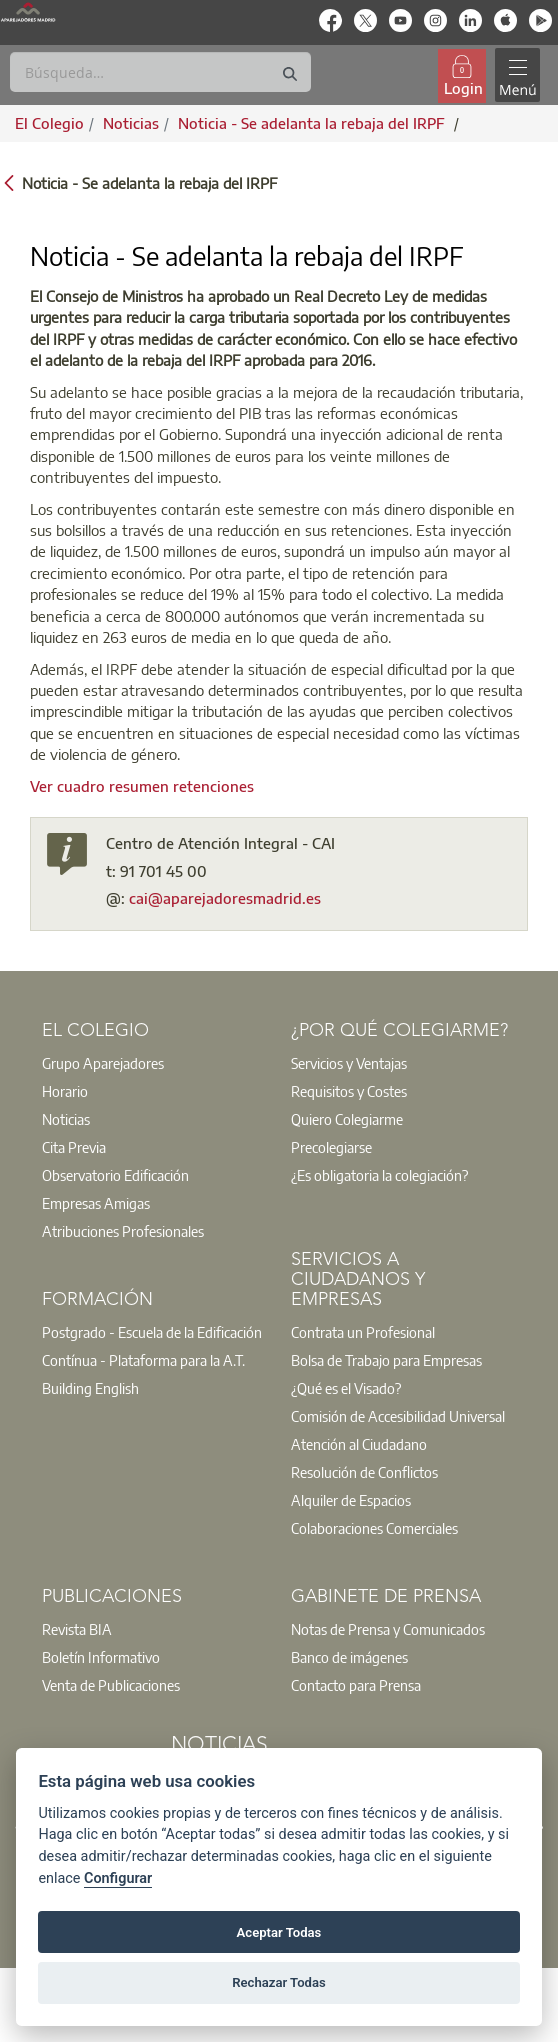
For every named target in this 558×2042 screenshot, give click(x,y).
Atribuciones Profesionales (123, 1231)
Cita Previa (74, 1147)
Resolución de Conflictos (364, 1472)
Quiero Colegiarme (347, 1119)
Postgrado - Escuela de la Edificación (152, 1332)
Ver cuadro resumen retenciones (142, 786)
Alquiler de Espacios (351, 1500)
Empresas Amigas (96, 1203)
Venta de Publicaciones (111, 1685)
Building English (90, 1388)
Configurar (118, 1878)
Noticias (66, 1119)
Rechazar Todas (279, 1982)
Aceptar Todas (279, 1932)
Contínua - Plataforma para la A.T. (143, 1360)
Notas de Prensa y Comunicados (388, 1629)
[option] (154, 1063)
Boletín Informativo (101, 1657)
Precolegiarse (331, 1147)
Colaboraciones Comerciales (374, 1528)
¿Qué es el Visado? (346, 1388)
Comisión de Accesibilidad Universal (398, 1416)
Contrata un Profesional (363, 1332)
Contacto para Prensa (356, 1685)
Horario (65, 1091)
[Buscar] (160, 72)
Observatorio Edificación (115, 1175)
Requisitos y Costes (349, 1091)
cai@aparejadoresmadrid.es (225, 898)
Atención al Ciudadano (359, 1444)
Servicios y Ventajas (349, 1063)
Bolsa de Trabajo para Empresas (386, 1360)
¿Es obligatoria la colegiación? (379, 1175)
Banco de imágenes (349, 1657)
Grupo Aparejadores (103, 1063)
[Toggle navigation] (517, 75)
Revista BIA (77, 1629)
